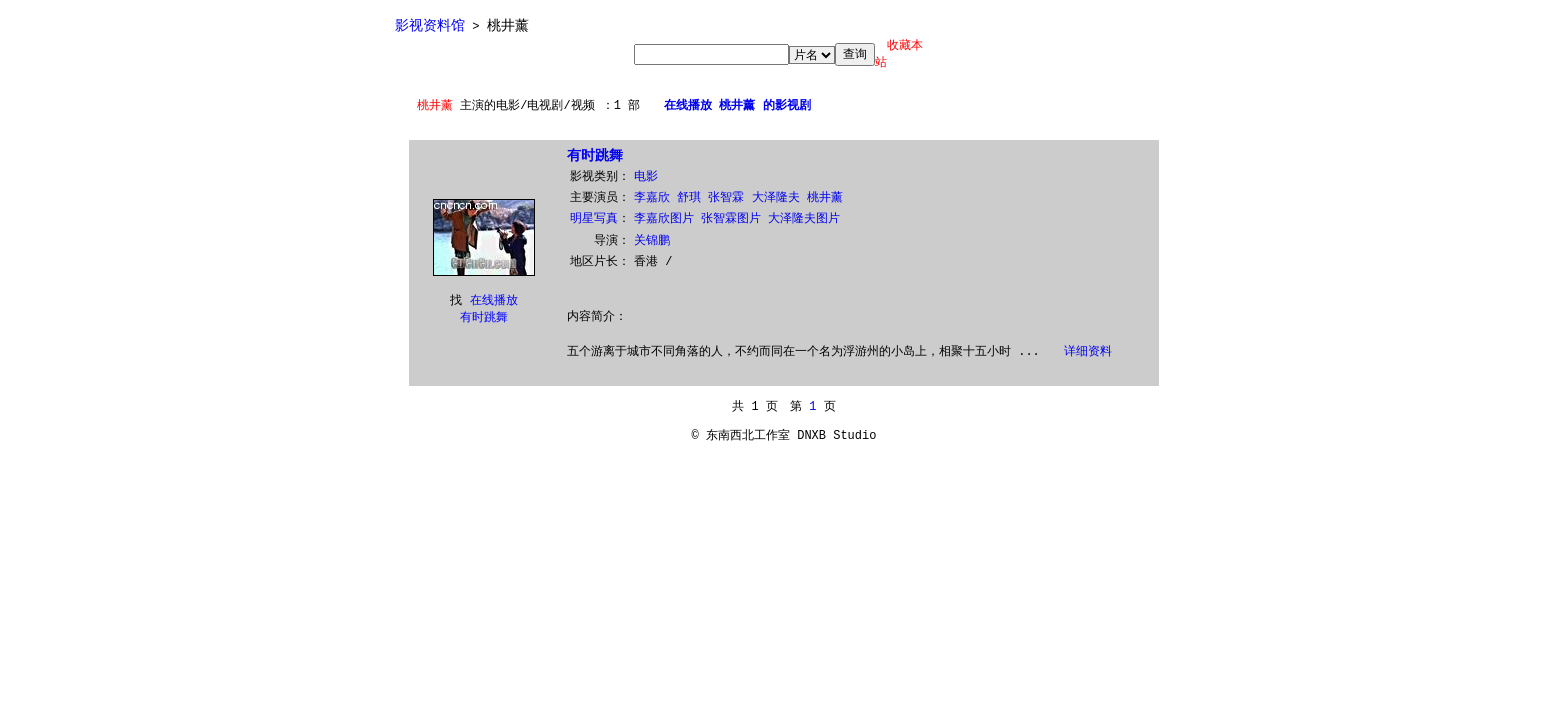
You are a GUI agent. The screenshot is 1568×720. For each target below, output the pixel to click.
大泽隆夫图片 (804, 219)
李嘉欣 (652, 198)
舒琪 (689, 198)
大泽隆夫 (776, 198)
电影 (646, 177)
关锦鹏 (652, 241)
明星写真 (594, 219)
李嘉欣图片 (664, 219)
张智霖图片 (731, 219)
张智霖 (726, 198)
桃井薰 (825, 198)
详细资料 (1088, 352)
